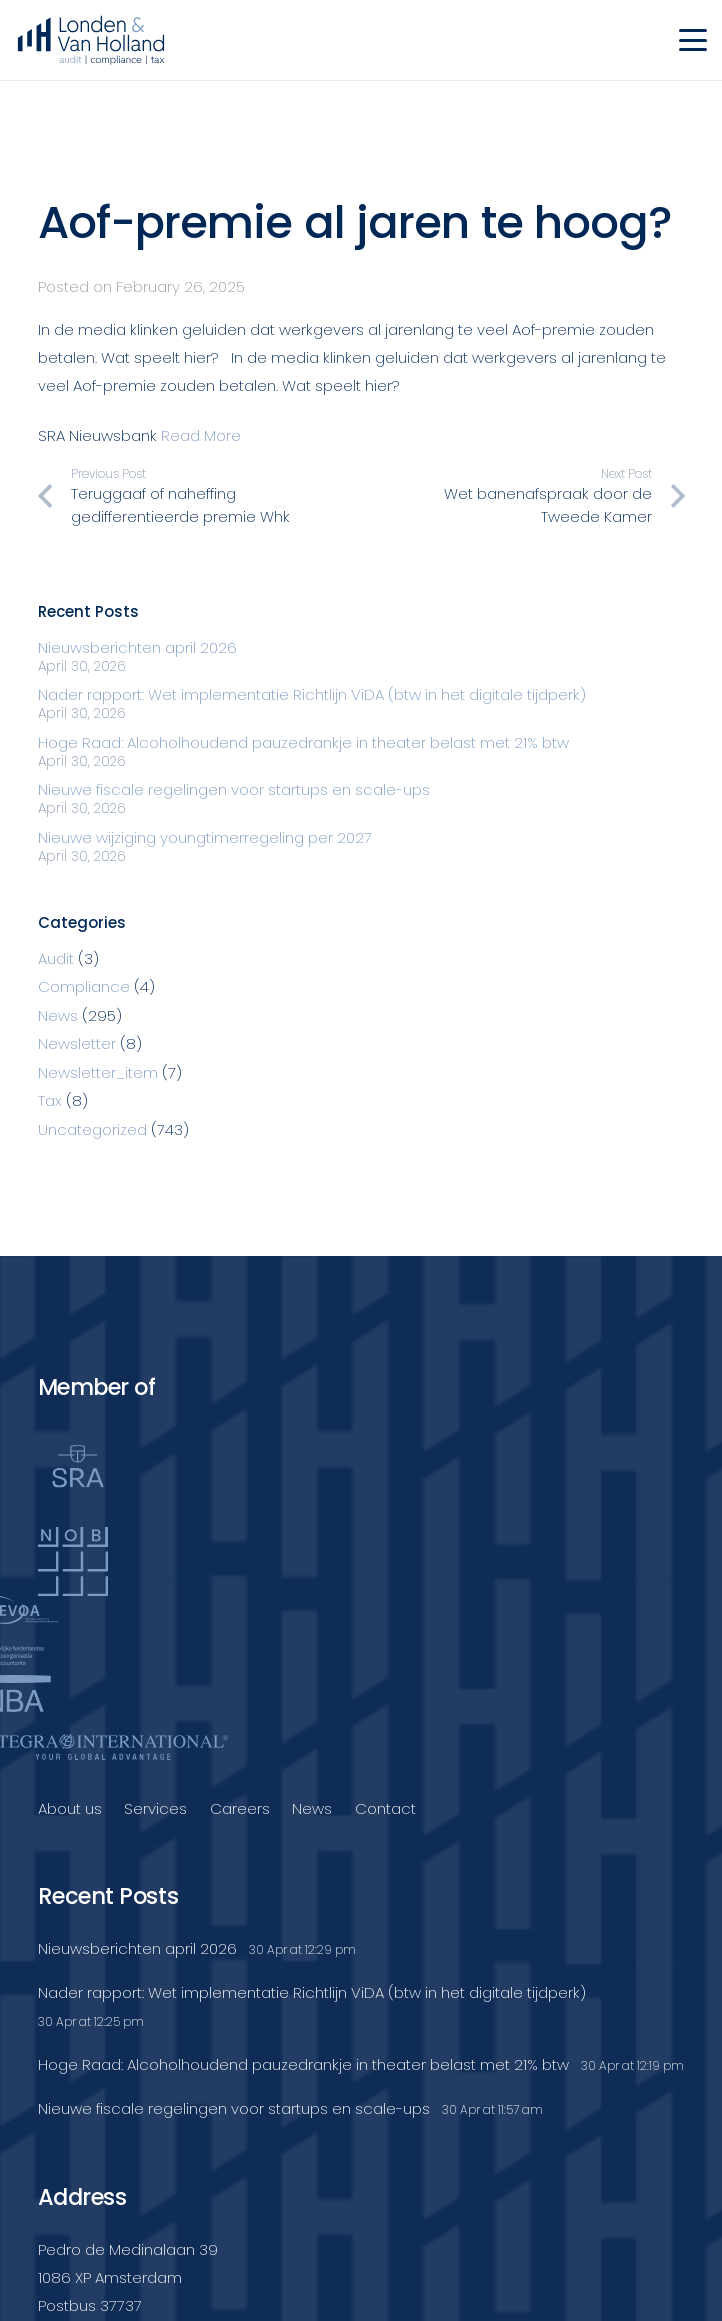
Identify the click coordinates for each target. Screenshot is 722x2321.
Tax (50, 1100)
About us (70, 1808)
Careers (240, 1808)
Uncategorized (92, 1129)
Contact (385, 1808)
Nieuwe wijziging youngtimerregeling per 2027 (205, 837)
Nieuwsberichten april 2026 (137, 647)
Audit (56, 958)
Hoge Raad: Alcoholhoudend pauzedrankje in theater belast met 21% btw (303, 742)
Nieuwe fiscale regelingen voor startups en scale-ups (234, 789)
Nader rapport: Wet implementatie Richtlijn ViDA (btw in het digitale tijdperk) (312, 694)
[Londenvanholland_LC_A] (91, 40)
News (58, 1015)
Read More (201, 435)
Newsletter (77, 1043)
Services (155, 1808)
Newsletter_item (98, 1072)
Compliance (84, 986)
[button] (693, 40)
